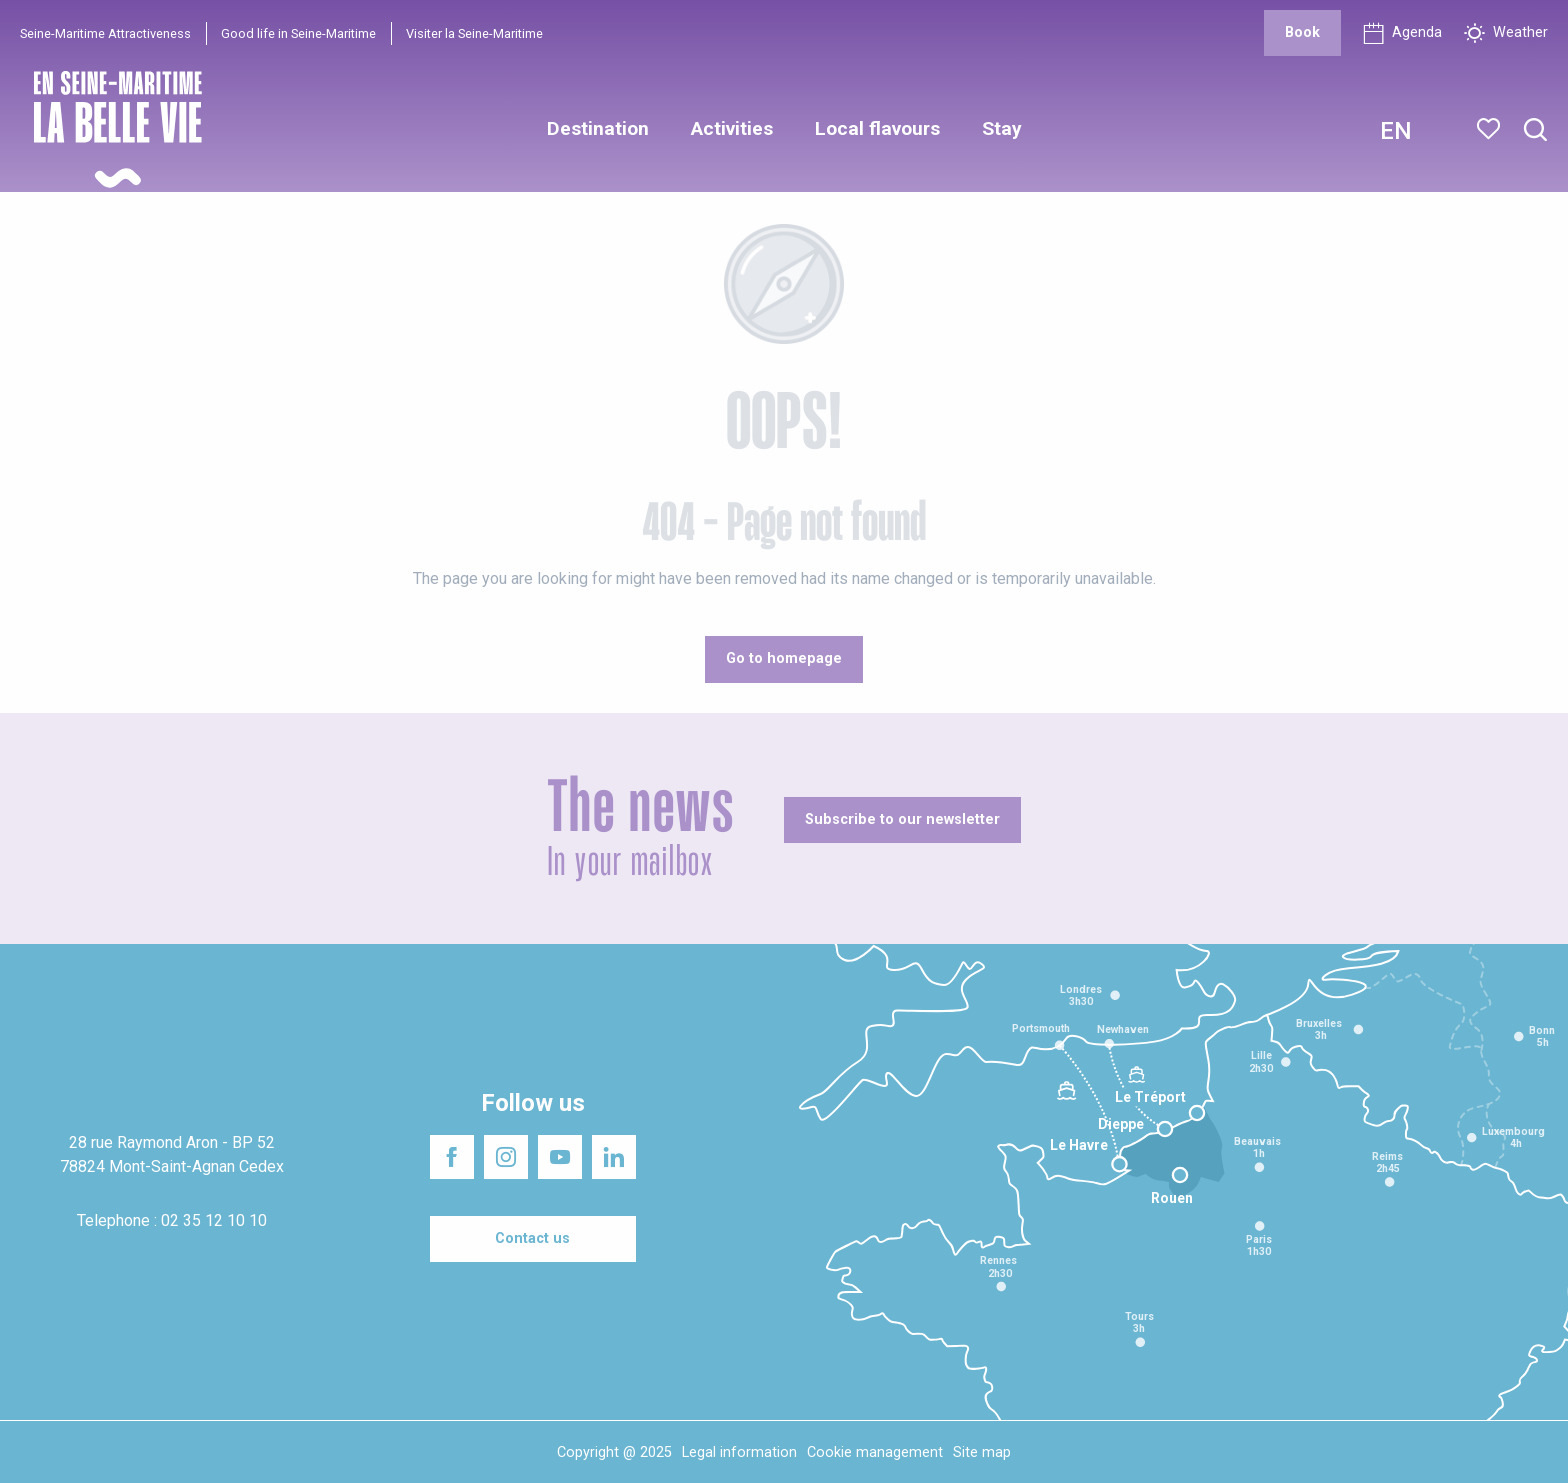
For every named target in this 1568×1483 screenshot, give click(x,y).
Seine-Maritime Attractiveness (105, 33)
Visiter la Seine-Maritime (474, 33)
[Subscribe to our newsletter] (902, 820)
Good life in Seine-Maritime (298, 33)
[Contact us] (533, 1239)
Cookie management (875, 1452)
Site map (982, 1452)
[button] (1535, 130)
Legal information (739, 1452)
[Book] (1302, 33)
